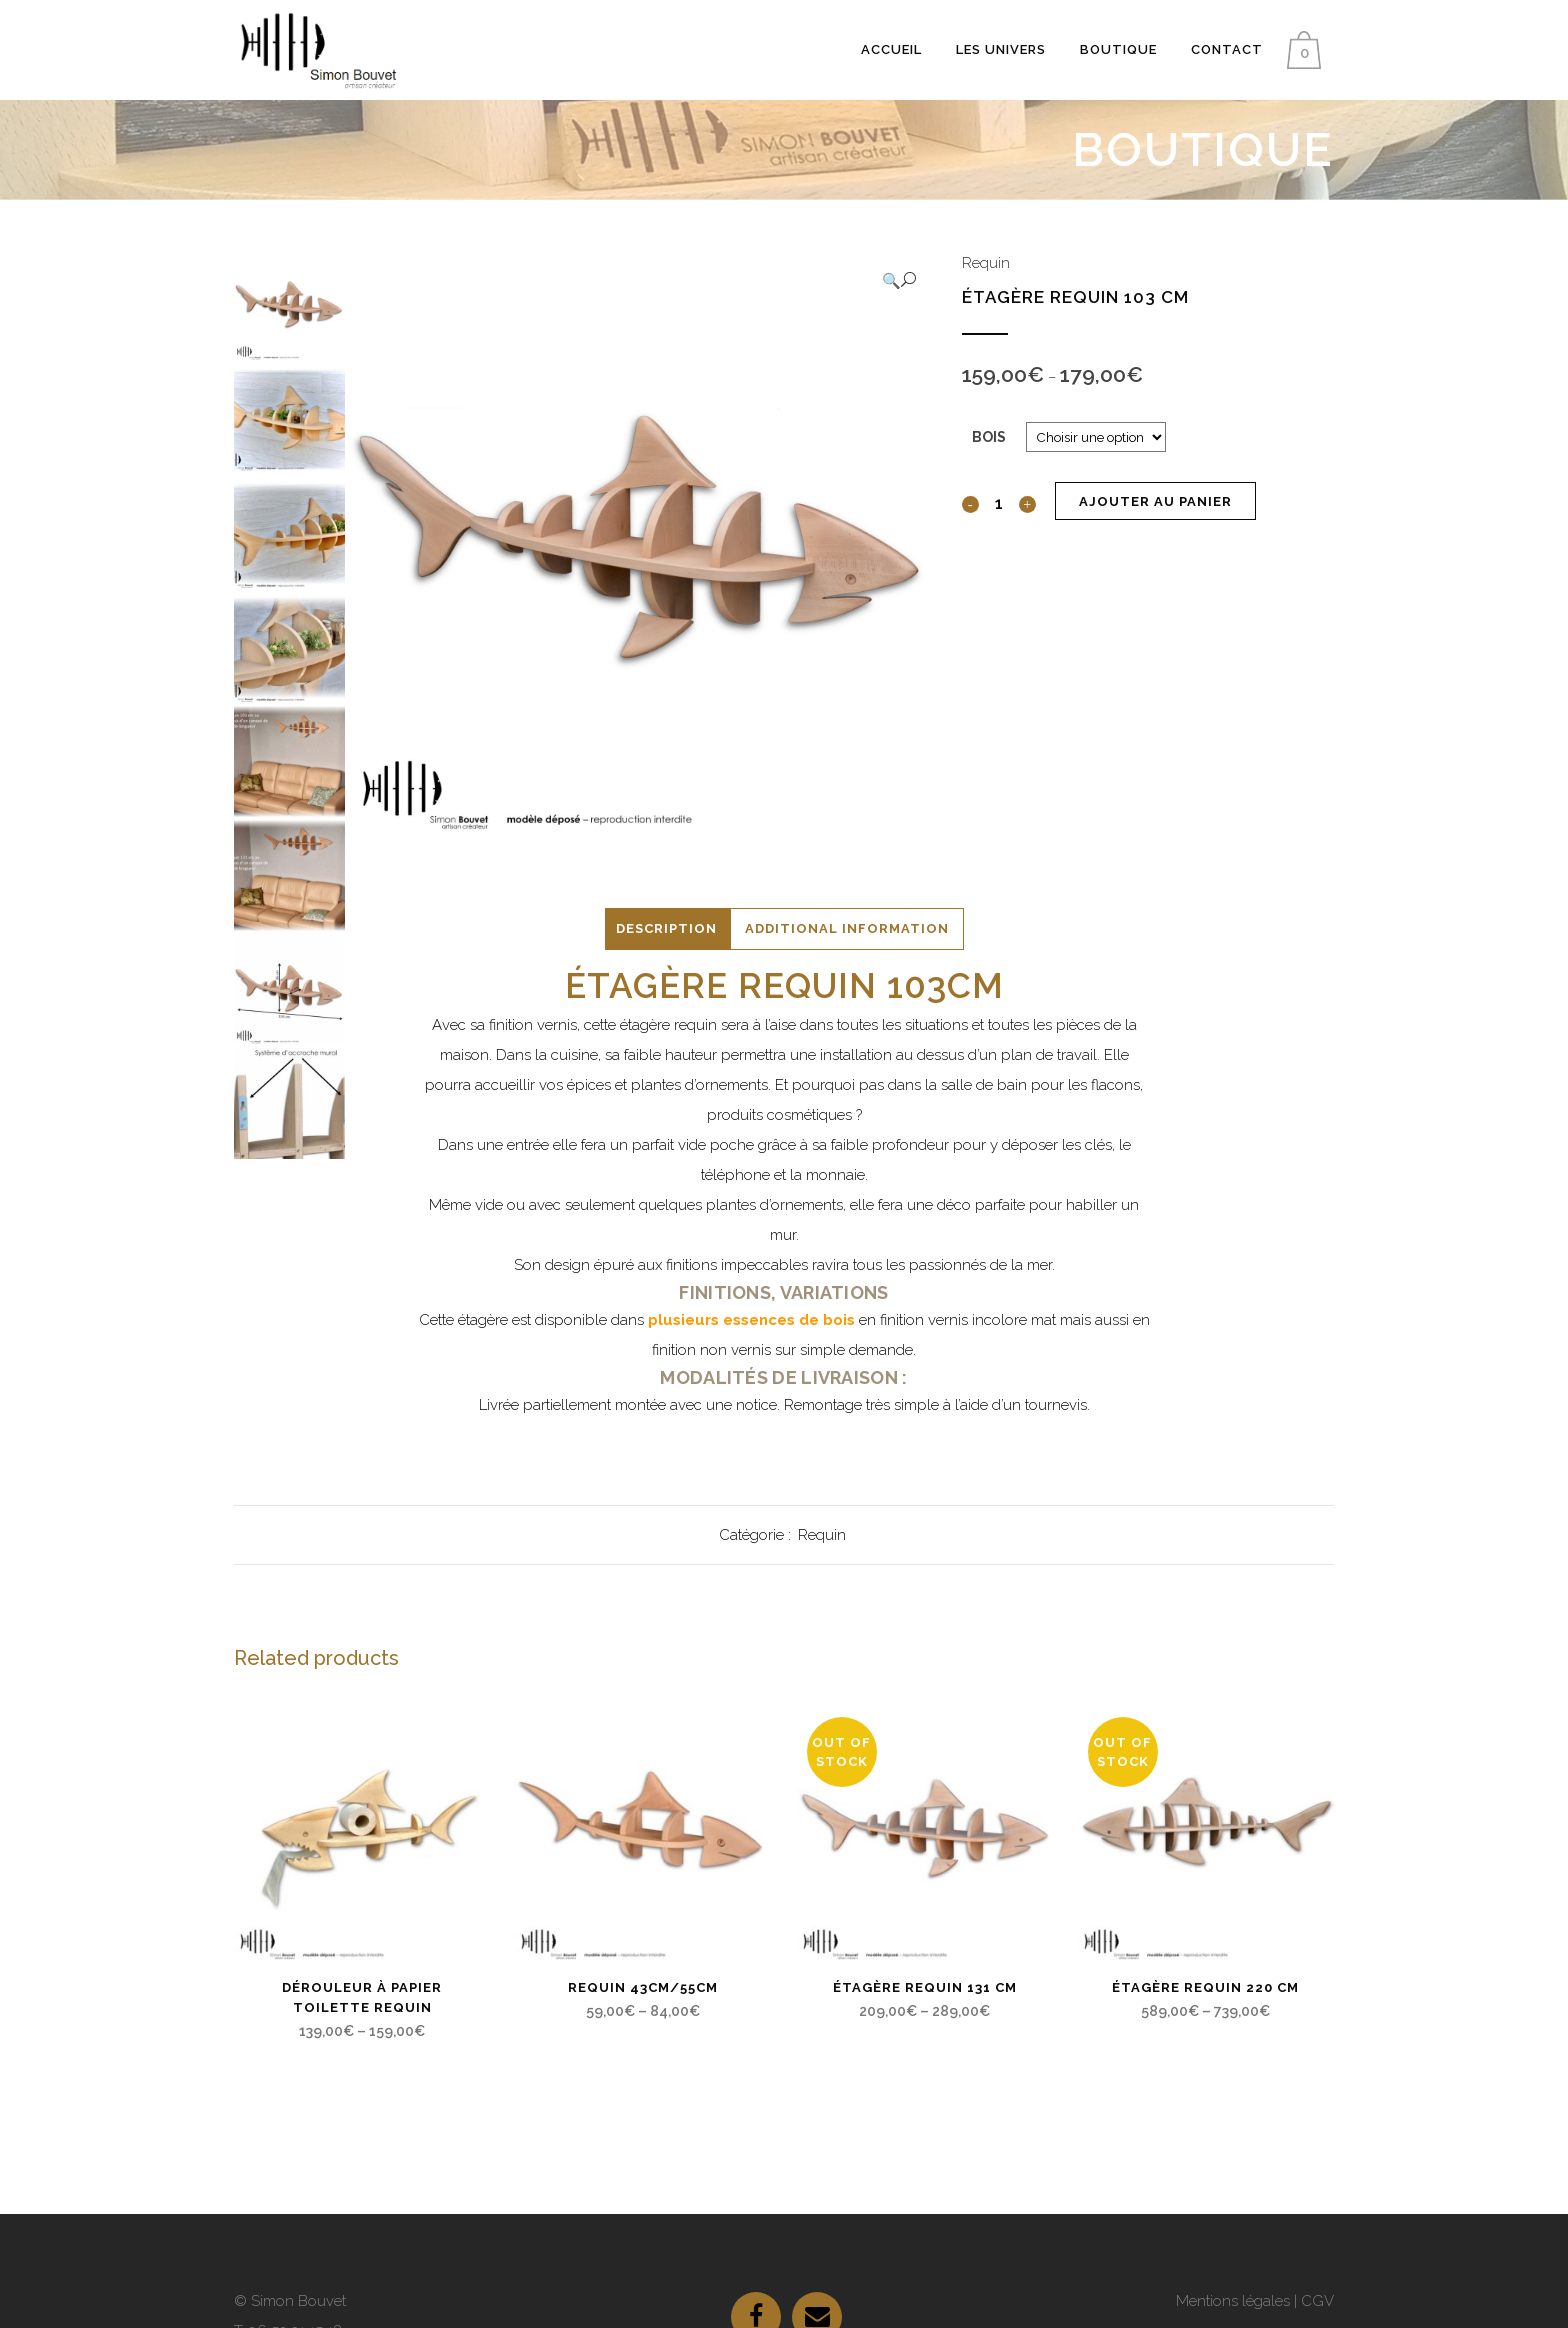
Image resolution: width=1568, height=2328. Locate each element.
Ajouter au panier (1155, 501)
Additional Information (847, 928)
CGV (1317, 2301)
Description (666, 928)
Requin (986, 263)
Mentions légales (1233, 2301)
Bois (989, 437)
